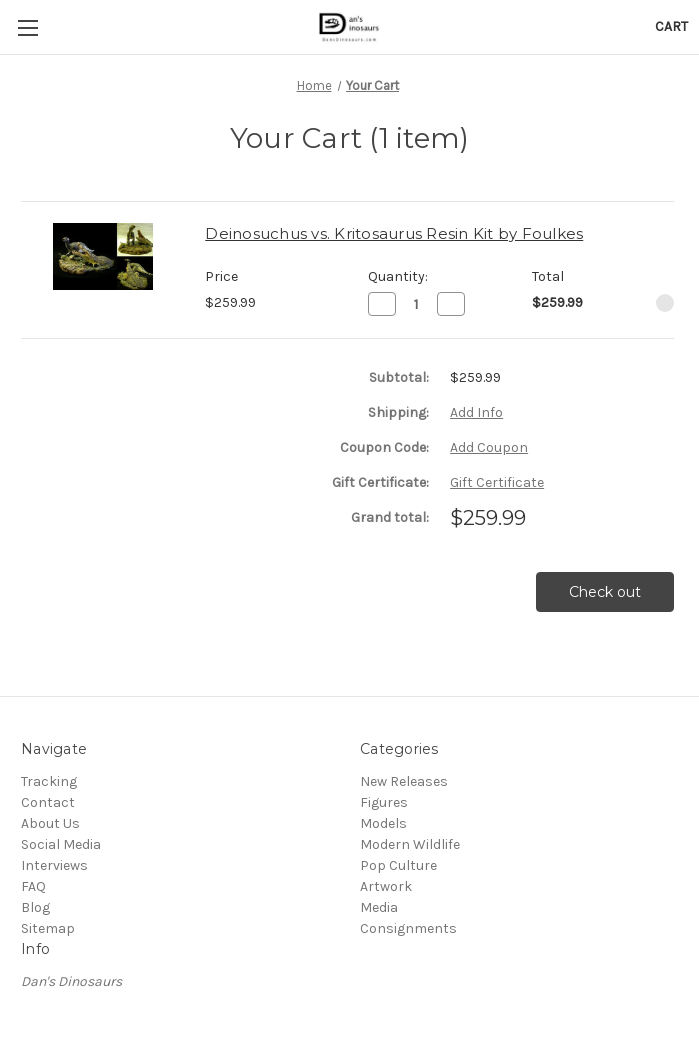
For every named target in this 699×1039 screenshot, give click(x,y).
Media (379, 907)
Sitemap (48, 928)
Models (383, 823)
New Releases (404, 781)
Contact (48, 802)
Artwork (386, 886)
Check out (605, 592)
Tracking (49, 781)
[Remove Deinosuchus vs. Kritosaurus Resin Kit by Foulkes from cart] (665, 303)
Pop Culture (398, 865)
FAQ (33, 886)
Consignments (408, 928)
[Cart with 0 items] (671, 26)
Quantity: (398, 276)
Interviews (54, 865)
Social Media (61, 844)
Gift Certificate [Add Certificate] (497, 482)
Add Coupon (489, 447)
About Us (50, 823)
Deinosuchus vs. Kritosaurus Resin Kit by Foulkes (394, 233)
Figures (384, 802)
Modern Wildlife (410, 844)
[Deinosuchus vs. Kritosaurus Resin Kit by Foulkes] (416, 304)
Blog (35, 907)
